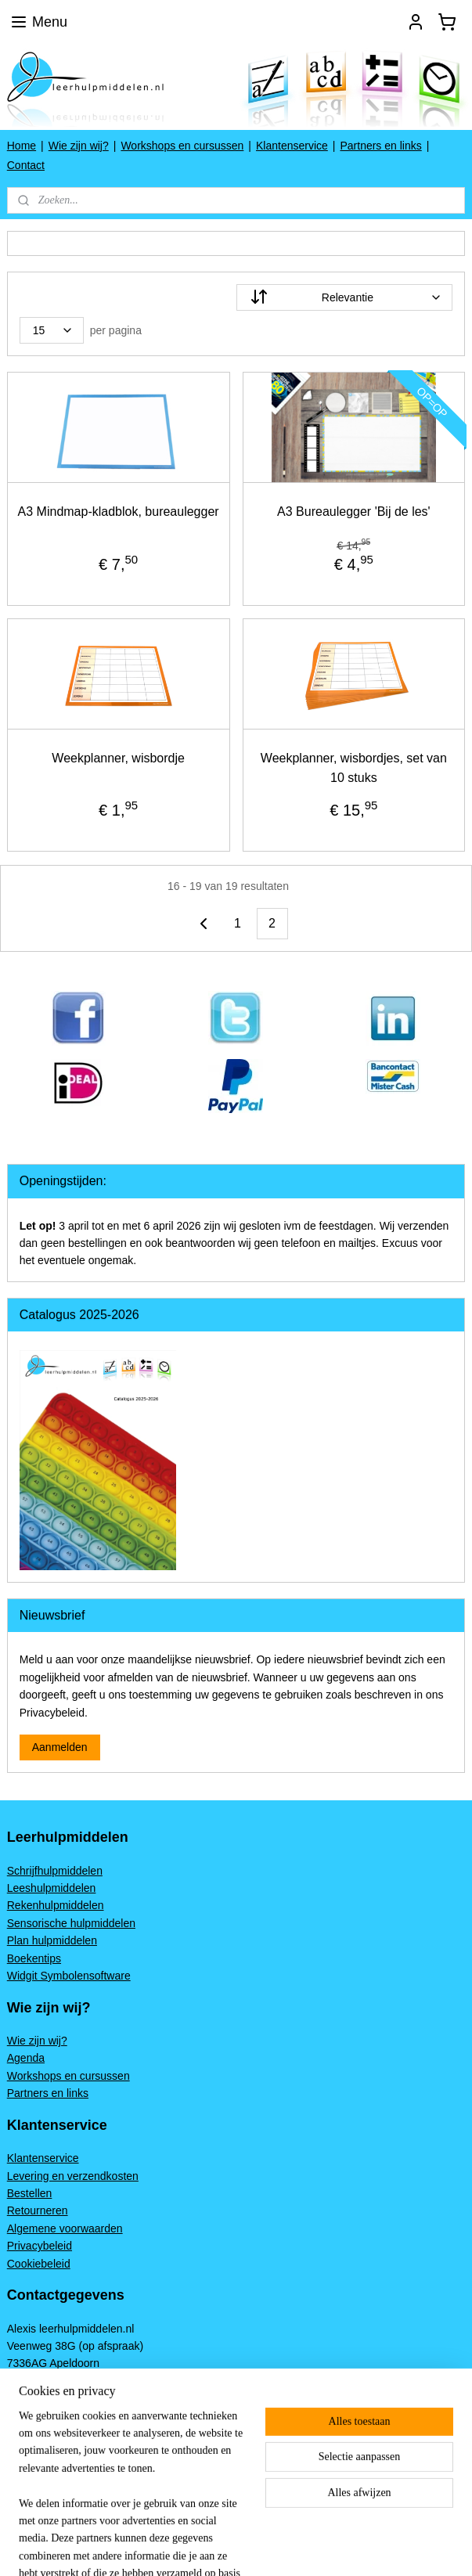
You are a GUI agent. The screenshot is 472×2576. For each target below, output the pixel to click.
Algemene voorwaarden (65, 2228)
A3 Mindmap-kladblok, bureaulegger (118, 511)
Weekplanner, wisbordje (118, 758)
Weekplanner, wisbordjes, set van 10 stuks (354, 768)
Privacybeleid (39, 2245)
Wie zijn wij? (79, 145)
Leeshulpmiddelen (51, 1888)
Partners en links (380, 145)
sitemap (298, 2547)
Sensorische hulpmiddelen (71, 1923)
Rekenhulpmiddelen (55, 1905)
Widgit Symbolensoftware (69, 1975)
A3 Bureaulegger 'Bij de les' (354, 511)
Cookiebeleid (38, 2263)
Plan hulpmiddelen (52, 1940)
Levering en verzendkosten (73, 2176)
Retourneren (37, 2210)
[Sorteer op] (344, 297)
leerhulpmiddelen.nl (65, 2465)
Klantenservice (292, 145)
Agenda (26, 2058)
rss (325, 2547)
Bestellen (29, 2193)
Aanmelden (60, 1747)
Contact (26, 165)
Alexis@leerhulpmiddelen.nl (74, 2433)
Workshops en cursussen (182, 145)
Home (21, 145)
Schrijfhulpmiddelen (55, 1870)
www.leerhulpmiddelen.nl (67, 2416)
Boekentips (34, 1958)
